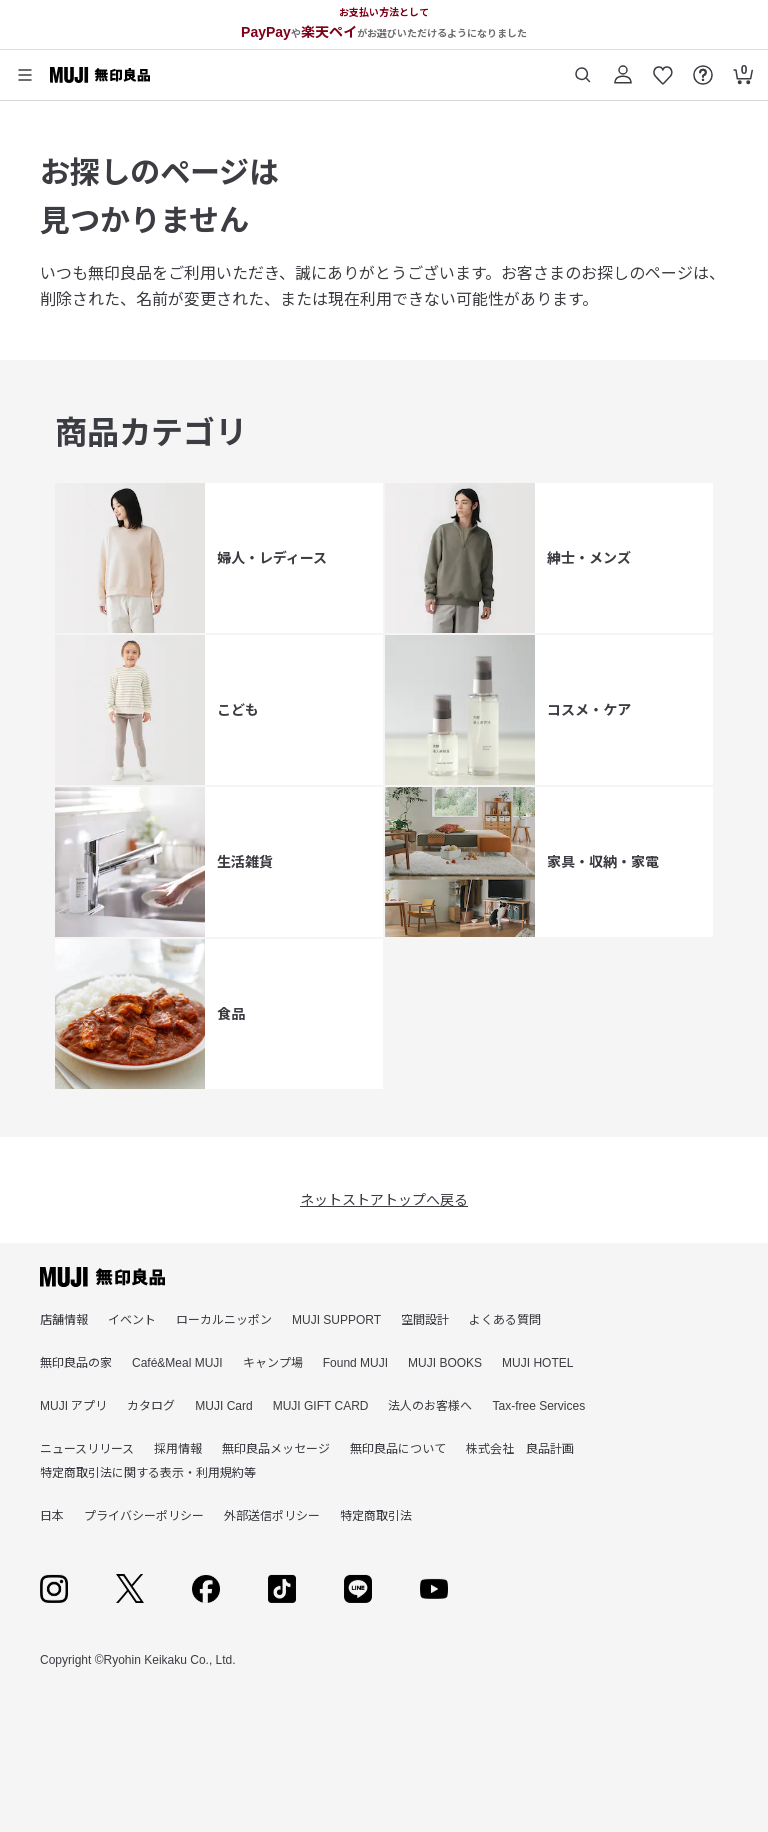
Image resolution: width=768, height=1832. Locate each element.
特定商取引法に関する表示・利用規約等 (148, 1473)
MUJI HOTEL (537, 1363)
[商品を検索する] (583, 67)
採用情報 (178, 1449)
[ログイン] (623, 67)
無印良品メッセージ (276, 1449)
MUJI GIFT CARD (321, 1406)
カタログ (151, 1406)
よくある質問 (505, 1320)
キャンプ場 (273, 1363)
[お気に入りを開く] (663, 67)
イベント (132, 1320)
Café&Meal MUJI (177, 1363)
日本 (52, 1516)
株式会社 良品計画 (520, 1449)
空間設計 (425, 1320)
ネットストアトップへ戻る (384, 1200)
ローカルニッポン (224, 1320)
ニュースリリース (87, 1449)
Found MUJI (355, 1363)
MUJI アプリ (73, 1406)
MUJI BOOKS (445, 1363)
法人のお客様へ (430, 1406)
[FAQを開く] (703, 67)
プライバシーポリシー (144, 1516)
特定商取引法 (376, 1516)
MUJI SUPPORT (336, 1320)
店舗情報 (64, 1320)
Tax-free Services (538, 1406)
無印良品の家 (76, 1363)
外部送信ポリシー (272, 1516)
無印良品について (398, 1449)
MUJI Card (223, 1406)
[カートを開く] (743, 67)
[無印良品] (102, 1277)
